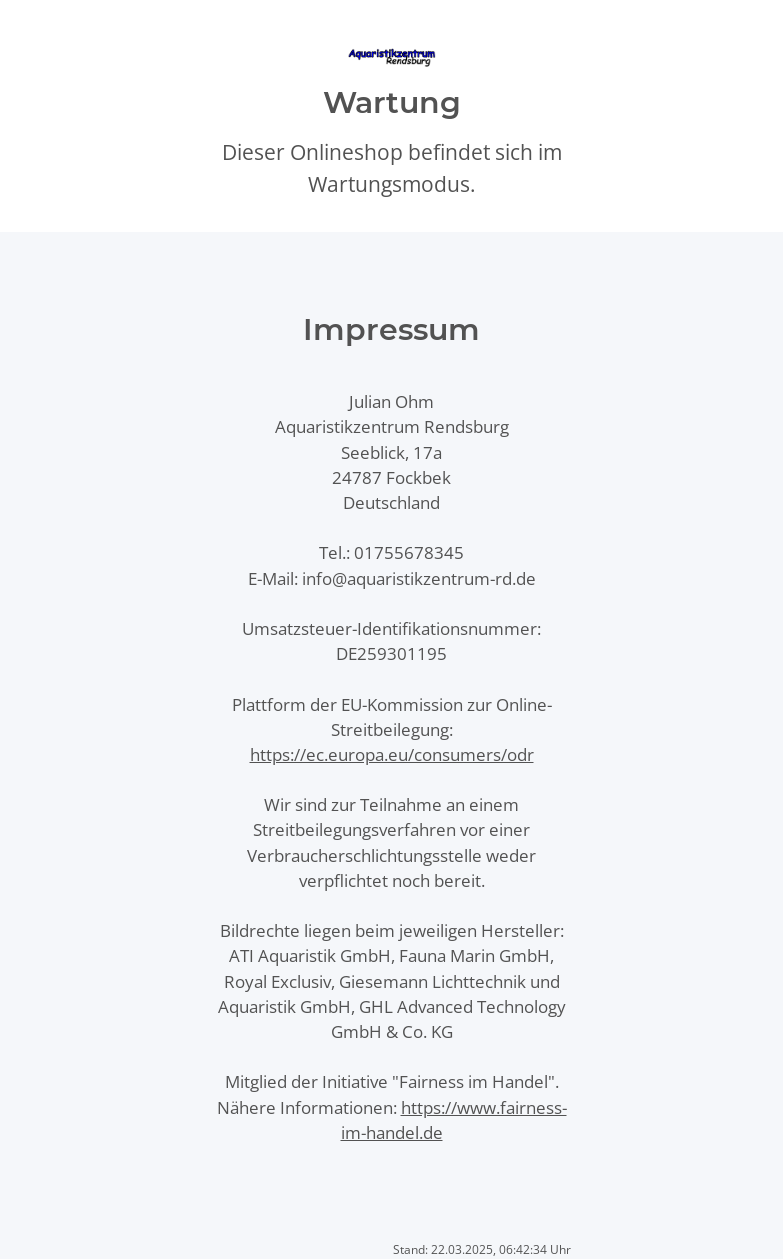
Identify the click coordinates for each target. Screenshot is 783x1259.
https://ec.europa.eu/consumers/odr (392, 754)
